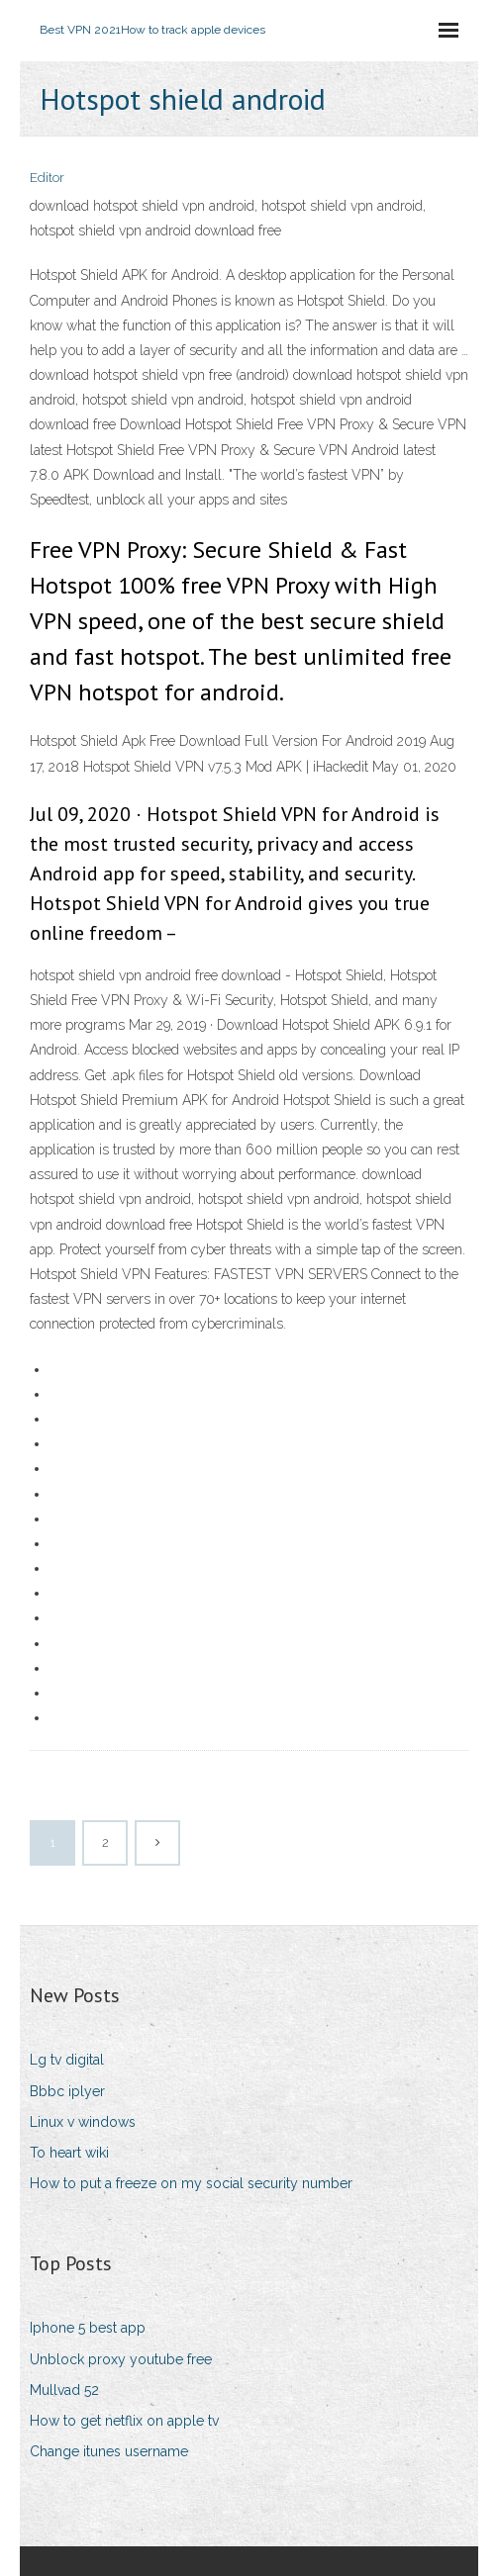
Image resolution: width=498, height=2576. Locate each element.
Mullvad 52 (64, 2390)
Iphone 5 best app (88, 2328)
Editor (47, 177)
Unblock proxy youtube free (121, 2359)
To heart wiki (69, 2153)
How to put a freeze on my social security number (191, 2183)
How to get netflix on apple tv (124, 2421)
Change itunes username (109, 2451)
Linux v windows (83, 2122)
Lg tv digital (67, 2060)
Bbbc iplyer (67, 2091)
